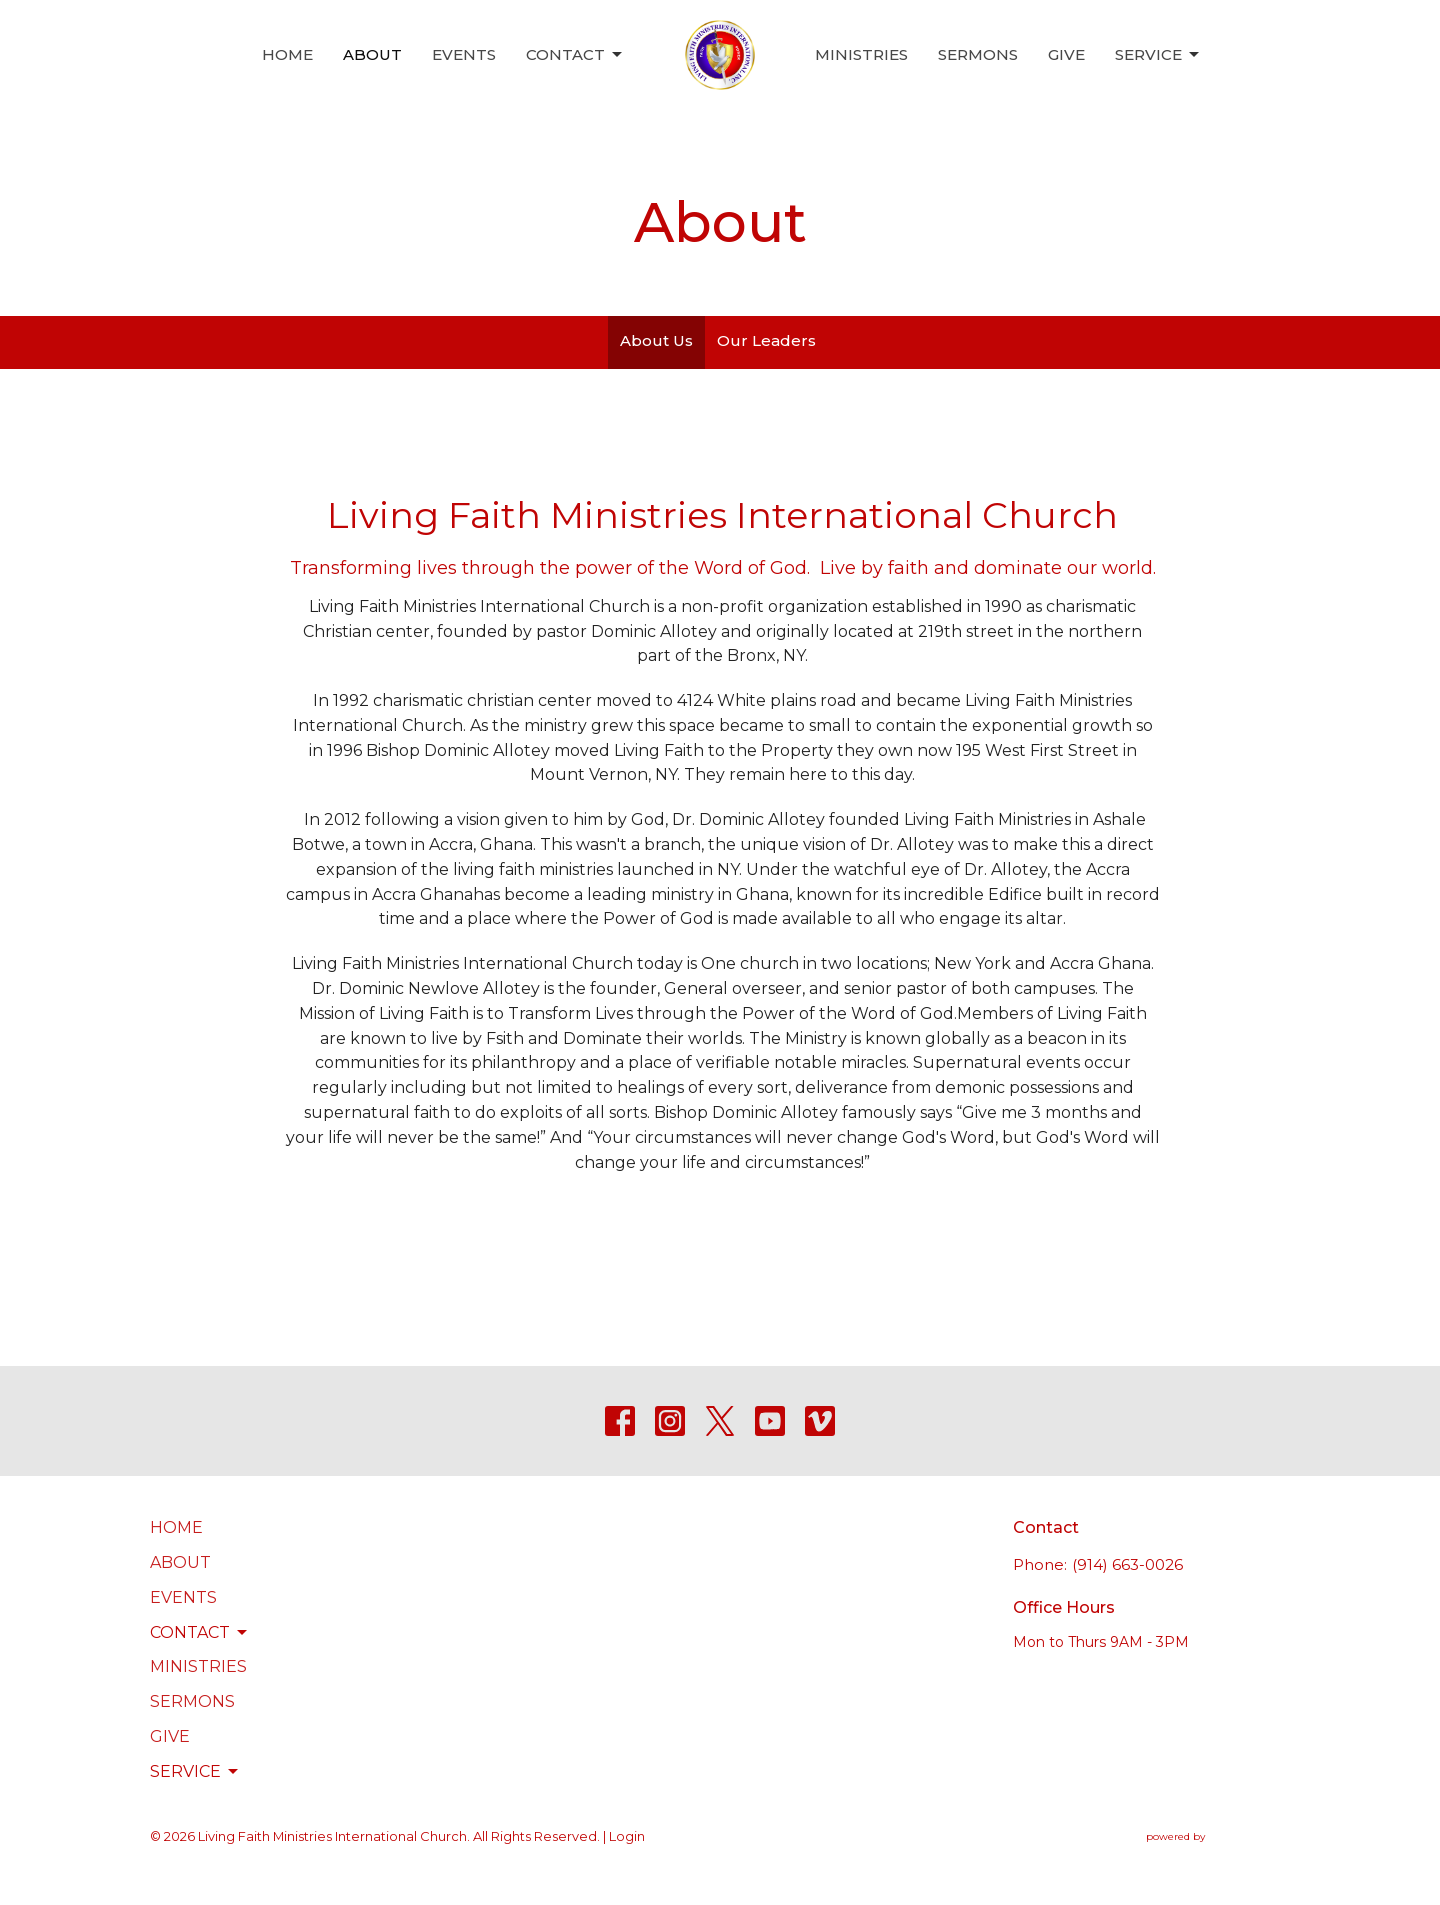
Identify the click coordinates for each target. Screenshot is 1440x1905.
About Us (656, 340)
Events (464, 54)
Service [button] (195, 1772)
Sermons (978, 54)
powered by (1218, 1836)
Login (627, 1836)
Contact (575, 55)
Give (1066, 54)
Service (1158, 55)
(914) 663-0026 (1127, 1564)
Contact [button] (200, 1633)
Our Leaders (766, 340)
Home (287, 54)
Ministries (861, 54)
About (372, 54)
